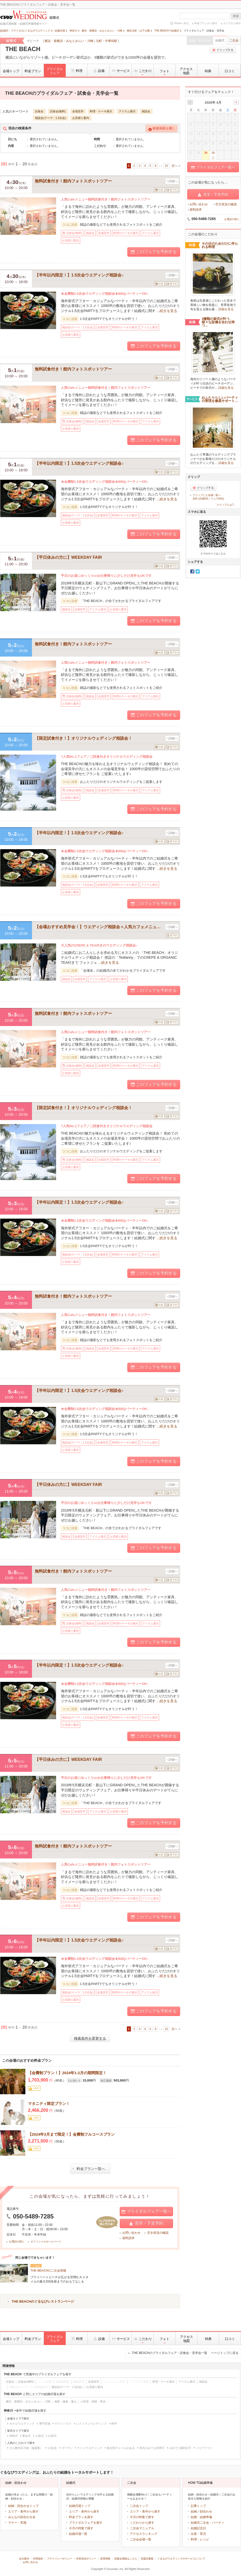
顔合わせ (206, 2511)
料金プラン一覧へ (89, 2169)
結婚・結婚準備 (201, 2517)
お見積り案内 (80, 117)
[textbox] (204, 16)
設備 (98, 70)
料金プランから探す (206, 23)
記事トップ (198, 2506)
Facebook (192, 571)
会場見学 (77, 111)
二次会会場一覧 (140, 2539)
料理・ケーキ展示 (101, 111)
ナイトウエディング (89, 2447)
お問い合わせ (131, 2232)
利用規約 (38, 2558)
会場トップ (11, 71)
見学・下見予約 (146, 2223)
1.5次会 (52, 2447)
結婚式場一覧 (78, 2534)
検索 (236, 16)
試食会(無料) (58, 111)
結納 (194, 2511)
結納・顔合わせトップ (23, 2506)
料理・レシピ (200, 2539)
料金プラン (33, 71)
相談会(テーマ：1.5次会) (50, 117)
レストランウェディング (91, 2423)
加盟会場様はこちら (125, 2558)
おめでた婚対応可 (180, 2447)
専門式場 (44, 2423)
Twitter (198, 571)
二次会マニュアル (142, 2528)
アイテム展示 (127, 111)
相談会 (146, 111)
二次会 (233, 40)
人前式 (39, 2435)
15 (166, 165)
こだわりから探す (142, 2522)
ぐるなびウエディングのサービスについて (181, 2558)
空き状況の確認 (157, 2232)
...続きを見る (167, 311)
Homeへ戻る (181, 23)
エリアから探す (232, 23)
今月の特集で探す (81, 2528)
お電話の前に (16, 2241)
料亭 (114, 2423)
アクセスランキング (143, 2534)
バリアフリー (204, 2447)
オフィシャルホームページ (46, 2241)
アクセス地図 (186, 71)
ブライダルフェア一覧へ (146, 2211)
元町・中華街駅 (106, 41)
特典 (208, 71)
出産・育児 (198, 2534)
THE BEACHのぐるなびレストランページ (43, 2301)
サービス (120, 70)
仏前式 (52, 2435)
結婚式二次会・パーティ (207, 2522)
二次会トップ (139, 2506)
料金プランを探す (81, 2517)
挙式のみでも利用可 (151, 2447)
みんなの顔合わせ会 (22, 2517)
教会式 (26, 2435)
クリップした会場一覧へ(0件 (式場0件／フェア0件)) (208, 497)
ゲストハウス (63, 2423)
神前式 (13, 2435)
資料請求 (128, 2238)
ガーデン (67, 2447)
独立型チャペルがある (121, 2447)
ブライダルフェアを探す (85, 2522)
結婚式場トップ (79, 2506)
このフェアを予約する (154, 252)
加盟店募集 (147, 2558)
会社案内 (24, 2558)
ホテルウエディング (22, 2423)
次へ (174, 165)
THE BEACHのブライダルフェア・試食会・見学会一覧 (185, 2353)
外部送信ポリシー (86, 2558)
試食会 (39, 111)
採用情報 (105, 2558)
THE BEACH (22, 49)
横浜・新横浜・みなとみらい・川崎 (69, 41)
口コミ (230, 71)
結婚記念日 (198, 2528)
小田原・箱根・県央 (93, 2401)
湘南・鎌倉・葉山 (65, 2401)
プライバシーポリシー (59, 2558)
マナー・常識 (17, 2522)
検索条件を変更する (90, 2038)
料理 (76, 70)
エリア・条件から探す (23, 2511)
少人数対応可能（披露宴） (26, 2447)
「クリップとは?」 (225, 504)
